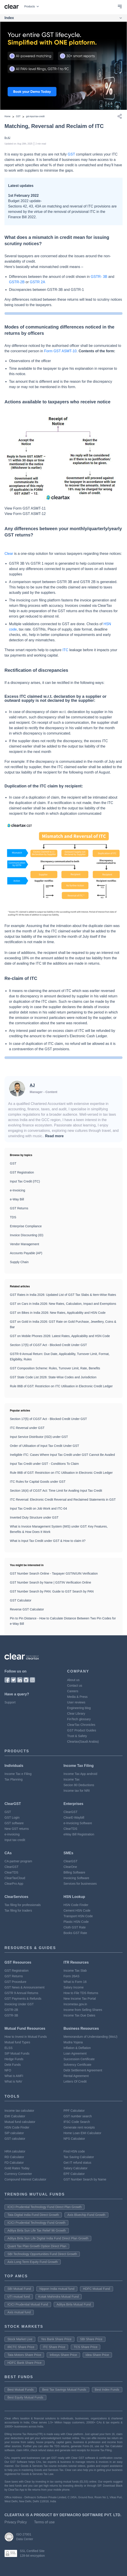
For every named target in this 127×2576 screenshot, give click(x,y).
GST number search (78, 2116)
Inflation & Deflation (77, 2048)
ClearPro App (13, 1883)
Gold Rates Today (16, 2168)
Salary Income (74, 1987)
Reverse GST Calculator (27, 1609)
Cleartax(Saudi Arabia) (83, 1741)
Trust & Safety (77, 1736)
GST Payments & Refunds (22, 1998)
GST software (14, 1823)
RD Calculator (14, 2157)
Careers (72, 1691)
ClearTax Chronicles (81, 1725)
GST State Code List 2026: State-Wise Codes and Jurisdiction (53, 1377)
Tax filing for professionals (22, 1905)
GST (18, 116)
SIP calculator (14, 2133)
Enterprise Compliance (26, 1226)
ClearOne (70, 1867)
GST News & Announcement (24, 1987)
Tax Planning (13, 1779)
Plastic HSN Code (76, 1921)
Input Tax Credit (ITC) (25, 1181)
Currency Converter (18, 2174)
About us (73, 1680)
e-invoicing (12, 1834)
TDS (13, 1217)
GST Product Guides (81, 1730)
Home (7, 116)
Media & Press (77, 1697)
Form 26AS (72, 1976)
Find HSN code (74, 2151)
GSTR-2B (17, 282)
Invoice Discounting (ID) (26, 1235)
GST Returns (19, 1208)
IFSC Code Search (77, 2122)
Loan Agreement (75, 2053)
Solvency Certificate (77, 2064)
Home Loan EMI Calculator (82, 2133)
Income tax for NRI (77, 1790)
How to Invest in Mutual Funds (25, 2036)
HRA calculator (14, 2151)
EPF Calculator (74, 2174)
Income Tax (72, 1779)
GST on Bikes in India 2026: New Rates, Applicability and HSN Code (57, 1312)
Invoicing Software (76, 1878)
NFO (7, 2070)
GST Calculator (20, 1600)
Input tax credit (14, 1840)
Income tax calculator (19, 2110)
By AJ (7, 137)
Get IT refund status (77, 2162)
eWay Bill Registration (79, 1834)
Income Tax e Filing (17, 1774)
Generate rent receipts (79, 2127)
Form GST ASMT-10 (60, 351)
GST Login (12, 1817)
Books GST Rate (75, 1933)
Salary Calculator (76, 2168)
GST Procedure (15, 1982)
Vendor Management (24, 1244)
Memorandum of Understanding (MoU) (91, 2036)
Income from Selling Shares (83, 2010)
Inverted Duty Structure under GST (34, 1517)
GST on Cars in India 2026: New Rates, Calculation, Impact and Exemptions (63, 1303)
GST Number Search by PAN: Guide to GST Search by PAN (52, 1591)
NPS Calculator (74, 2138)
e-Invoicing (17, 1190)
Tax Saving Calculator (79, 2157)
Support (10, 1702)
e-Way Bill (17, 1199)
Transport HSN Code (78, 1916)
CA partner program (18, 1861)
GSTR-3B (11, 2015)
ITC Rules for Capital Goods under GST (37, 1481)
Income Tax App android (80, 1774)
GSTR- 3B (99, 277)
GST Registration (22, 1172)
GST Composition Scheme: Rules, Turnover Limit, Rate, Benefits (55, 1368)
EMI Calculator (14, 2116)
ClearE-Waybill (74, 1817)
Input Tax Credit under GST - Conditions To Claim (44, 1463)
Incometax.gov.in (75, 2004)
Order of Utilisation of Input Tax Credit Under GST (44, 1446)
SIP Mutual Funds (16, 2053)
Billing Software (74, 1872)
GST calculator (14, 2138)
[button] (63, 17)
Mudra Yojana (73, 2042)
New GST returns (16, 1828)
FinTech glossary (79, 1719)
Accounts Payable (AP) (26, 1253)
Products (32, 6)
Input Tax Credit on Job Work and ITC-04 (38, 1508)
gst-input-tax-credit (35, 116)
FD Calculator (14, 2162)
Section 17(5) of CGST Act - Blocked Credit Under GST (48, 1345)
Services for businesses (80, 1883)
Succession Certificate (79, 2059)
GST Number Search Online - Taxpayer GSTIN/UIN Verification (54, 1573)
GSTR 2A (37, 282)
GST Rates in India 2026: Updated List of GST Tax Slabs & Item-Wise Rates (63, 1295)
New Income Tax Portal (80, 1998)
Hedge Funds (13, 2059)
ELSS (8, 2048)
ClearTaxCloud (14, 1878)
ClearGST (71, 1812)
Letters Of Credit (75, 2081)
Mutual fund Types (17, 2042)
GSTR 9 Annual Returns (21, 1993)
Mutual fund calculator (19, 2122)
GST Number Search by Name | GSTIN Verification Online (50, 1582)
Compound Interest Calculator (25, 2179)
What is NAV (13, 2081)
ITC (65, 650)
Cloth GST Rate (75, 1927)
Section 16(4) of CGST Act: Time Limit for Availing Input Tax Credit (56, 1490)
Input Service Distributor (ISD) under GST (39, 1437)
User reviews (76, 1702)
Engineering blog (79, 1708)
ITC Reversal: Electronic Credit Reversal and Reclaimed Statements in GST (63, 1499)
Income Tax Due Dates (79, 2015)
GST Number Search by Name (85, 2179)
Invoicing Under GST (19, 2004)
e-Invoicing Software (78, 1823)
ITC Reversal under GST (27, 1428)
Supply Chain (19, 1262)
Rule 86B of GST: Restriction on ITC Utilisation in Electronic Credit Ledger (61, 1386)
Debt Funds (12, 2064)
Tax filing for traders (18, 1910)
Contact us (74, 1685)
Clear (8, 553)
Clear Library (76, 1713)
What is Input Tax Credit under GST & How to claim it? (47, 1541)
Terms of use (44, 2522)
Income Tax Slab (75, 1970)
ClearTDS (70, 1828)
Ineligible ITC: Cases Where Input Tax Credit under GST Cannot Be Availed (62, 1455)
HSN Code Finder (76, 1905)
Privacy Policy (15, 2522)
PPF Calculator (74, 2110)
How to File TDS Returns (81, 1993)
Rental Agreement (76, 2076)
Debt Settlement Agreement (83, 2070)
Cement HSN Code (77, 1910)
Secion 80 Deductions (79, 1785)
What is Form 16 (75, 1982)
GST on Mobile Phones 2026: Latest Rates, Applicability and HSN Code (60, 1336)
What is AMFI (13, 2076)
